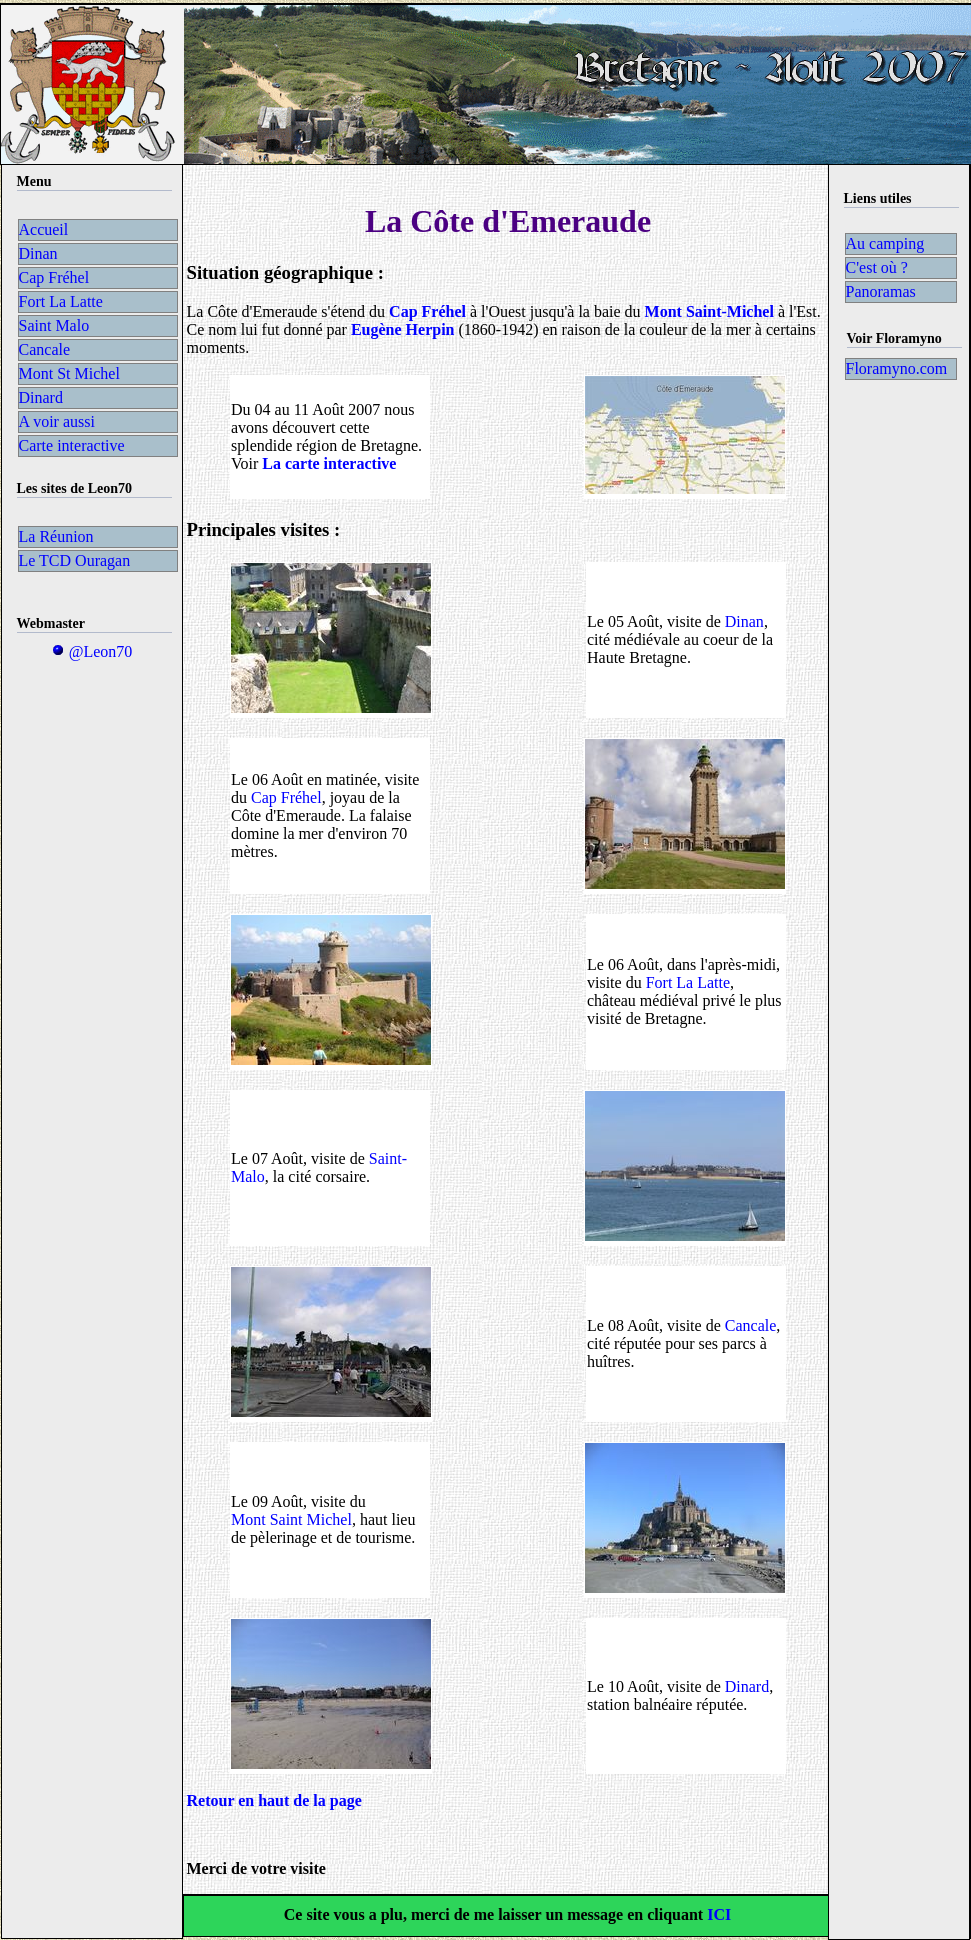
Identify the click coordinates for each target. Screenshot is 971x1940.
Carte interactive (72, 445)
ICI (717, 1914)
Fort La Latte (688, 982)
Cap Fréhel (286, 797)
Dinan (744, 621)
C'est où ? (877, 267)
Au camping (885, 243)
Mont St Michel (69, 373)
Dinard (747, 1686)
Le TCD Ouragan (75, 560)
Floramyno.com (897, 368)
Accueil (44, 229)
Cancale (751, 1325)
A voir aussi (57, 421)
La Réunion (56, 536)
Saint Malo (54, 325)
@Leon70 (92, 651)
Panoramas (881, 291)
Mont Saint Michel (291, 1519)
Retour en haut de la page (274, 1800)
